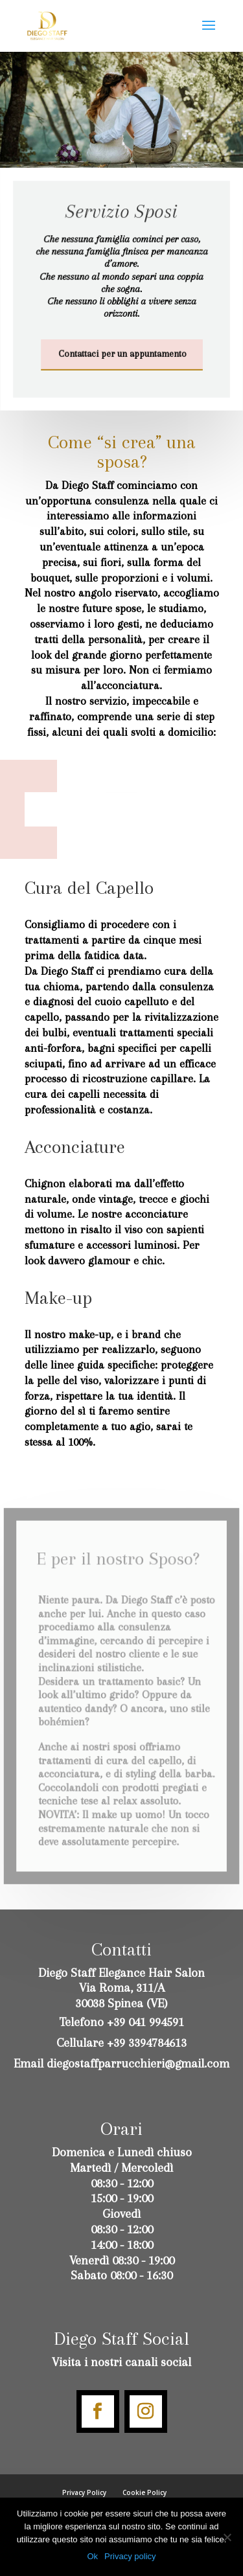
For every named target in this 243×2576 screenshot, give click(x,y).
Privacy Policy (84, 2492)
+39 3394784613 (147, 2043)
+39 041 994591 (145, 2022)
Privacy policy (130, 2556)
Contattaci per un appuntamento (121, 353)
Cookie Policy (144, 2492)
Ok (92, 2556)
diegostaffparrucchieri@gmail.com (138, 2064)
